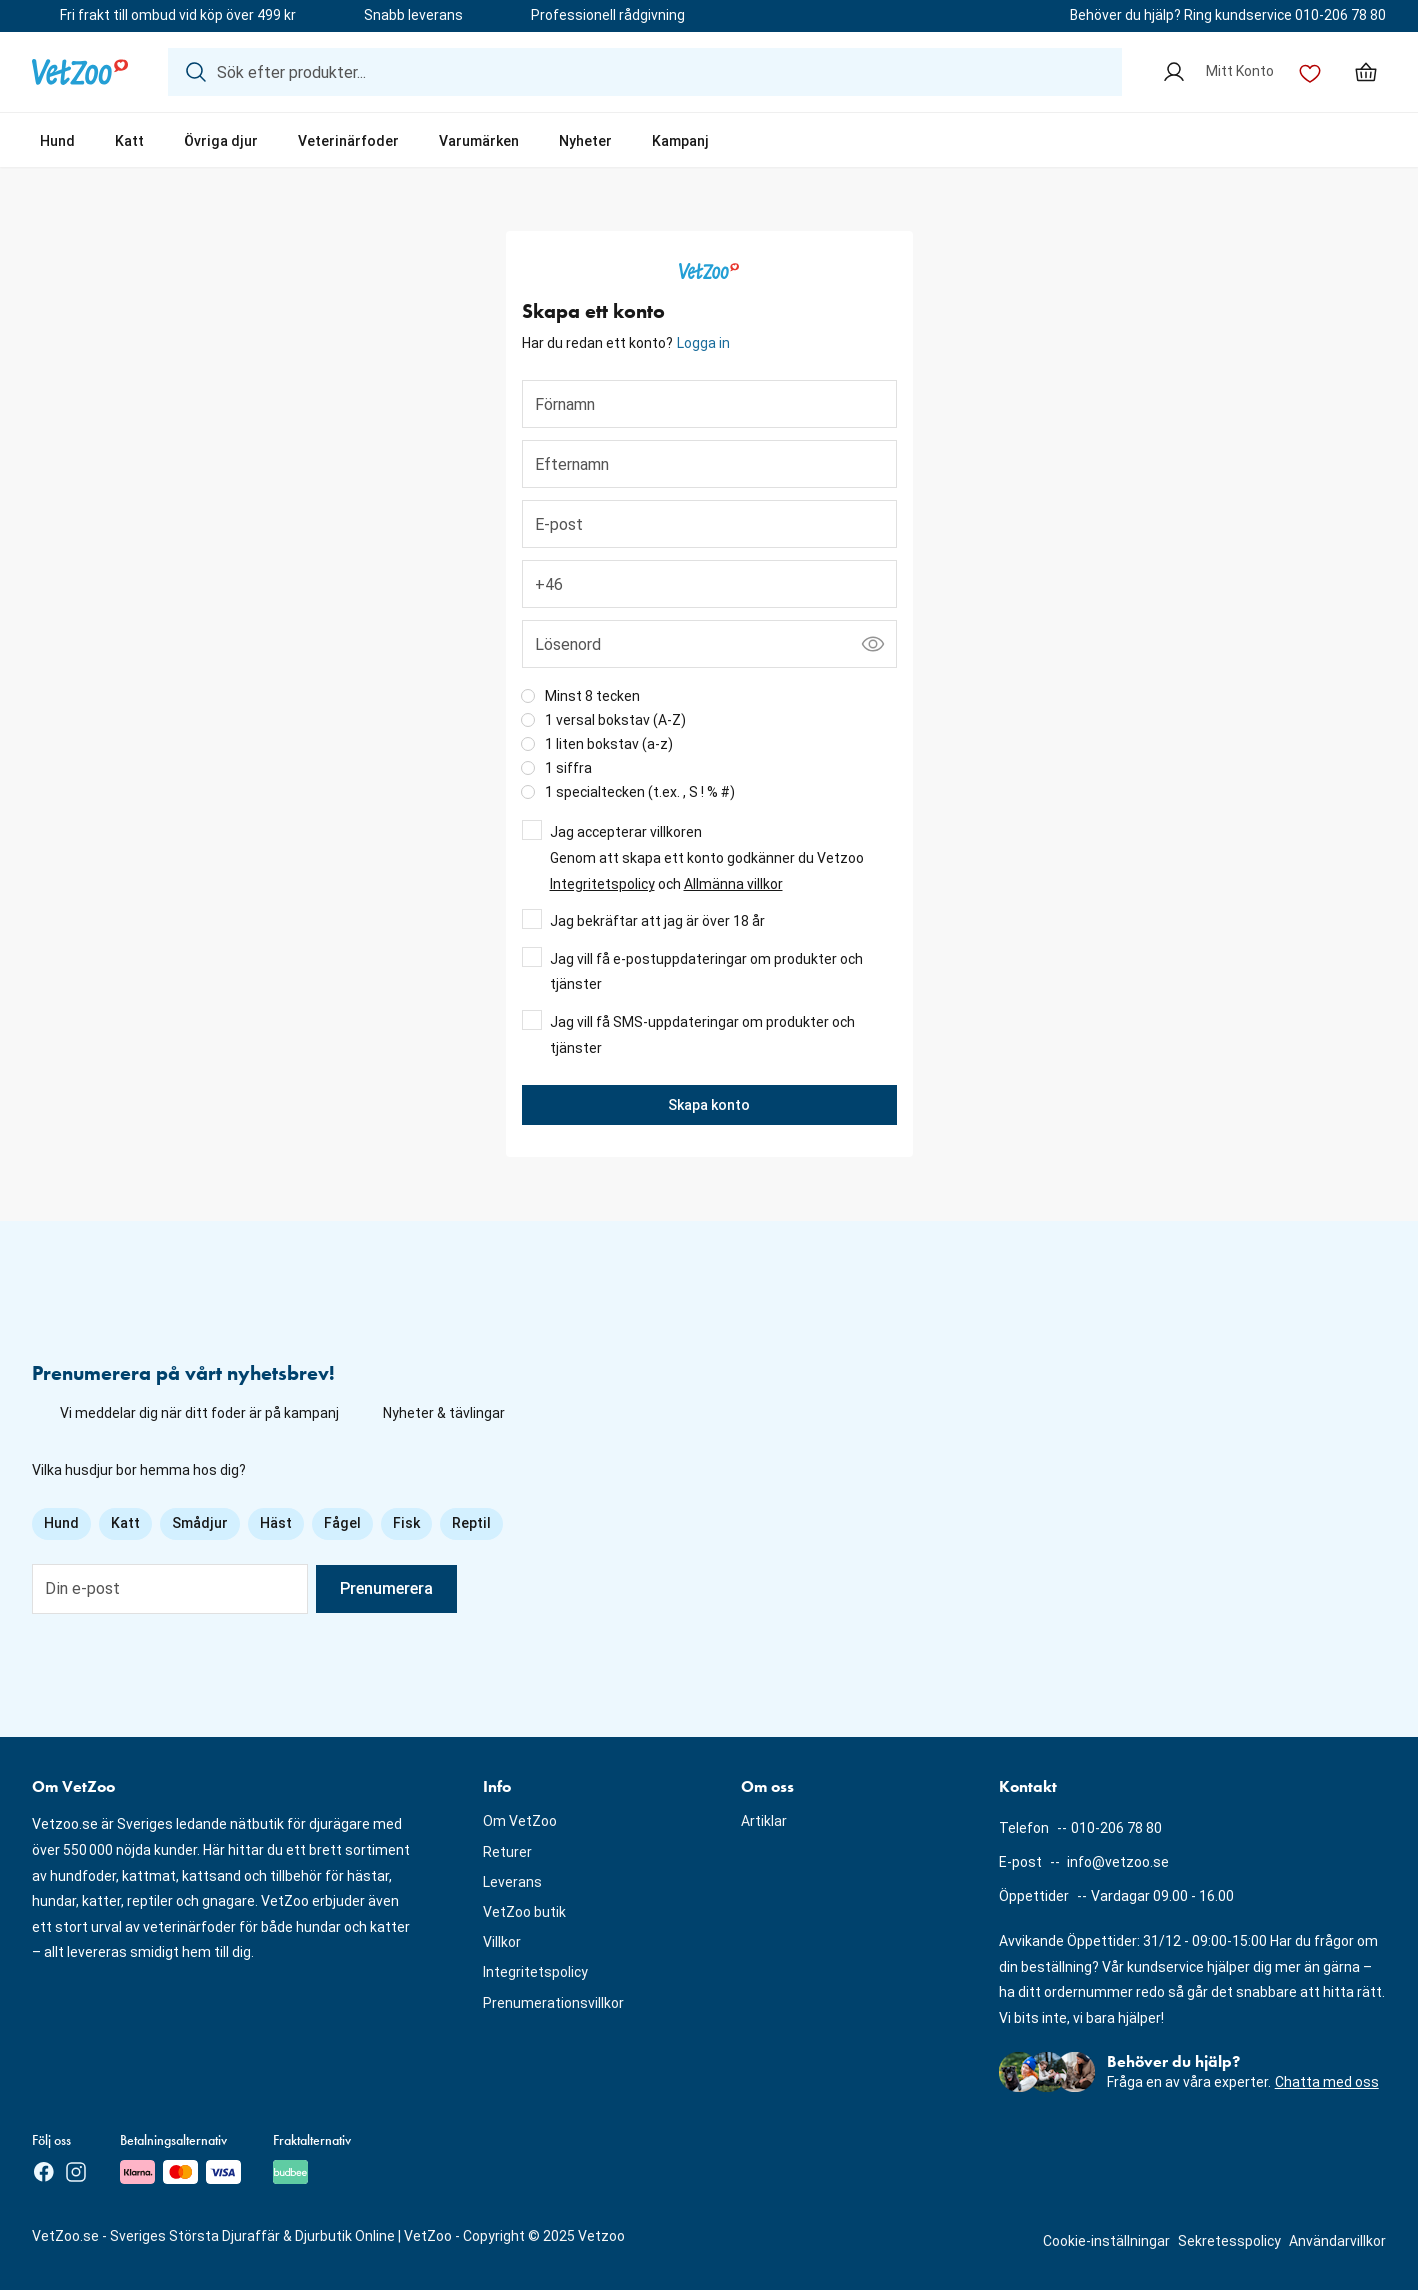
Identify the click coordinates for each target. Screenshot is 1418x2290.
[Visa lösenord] (873, 644)
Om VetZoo (520, 1821)
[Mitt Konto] (1218, 72)
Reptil (471, 1523)
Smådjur (200, 1523)
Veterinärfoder (348, 141)
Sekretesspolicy (1229, 2241)
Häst (276, 1523)
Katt (129, 141)
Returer (507, 1852)
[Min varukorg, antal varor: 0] (1366, 72)
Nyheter (585, 141)
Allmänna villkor (733, 884)
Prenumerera (386, 1588)
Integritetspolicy (602, 884)
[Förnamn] (709, 404)
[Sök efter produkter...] (645, 72)
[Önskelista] (1310, 72)
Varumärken (479, 141)
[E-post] (709, 524)
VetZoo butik (524, 1912)
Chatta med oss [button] (1327, 2082)
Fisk (406, 1523)
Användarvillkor (1337, 2241)
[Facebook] (44, 2172)
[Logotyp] (80, 72)
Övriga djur (221, 141)
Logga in (703, 343)
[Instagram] (76, 2172)
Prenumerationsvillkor (553, 2003)
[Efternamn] (709, 464)
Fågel (342, 1523)
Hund (57, 141)
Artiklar (764, 1821)
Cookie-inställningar (1106, 2241)
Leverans (512, 1882)
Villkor (502, 1942)
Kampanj (680, 141)
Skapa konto (709, 1105)
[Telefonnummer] (709, 584)
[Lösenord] (709, 644)
